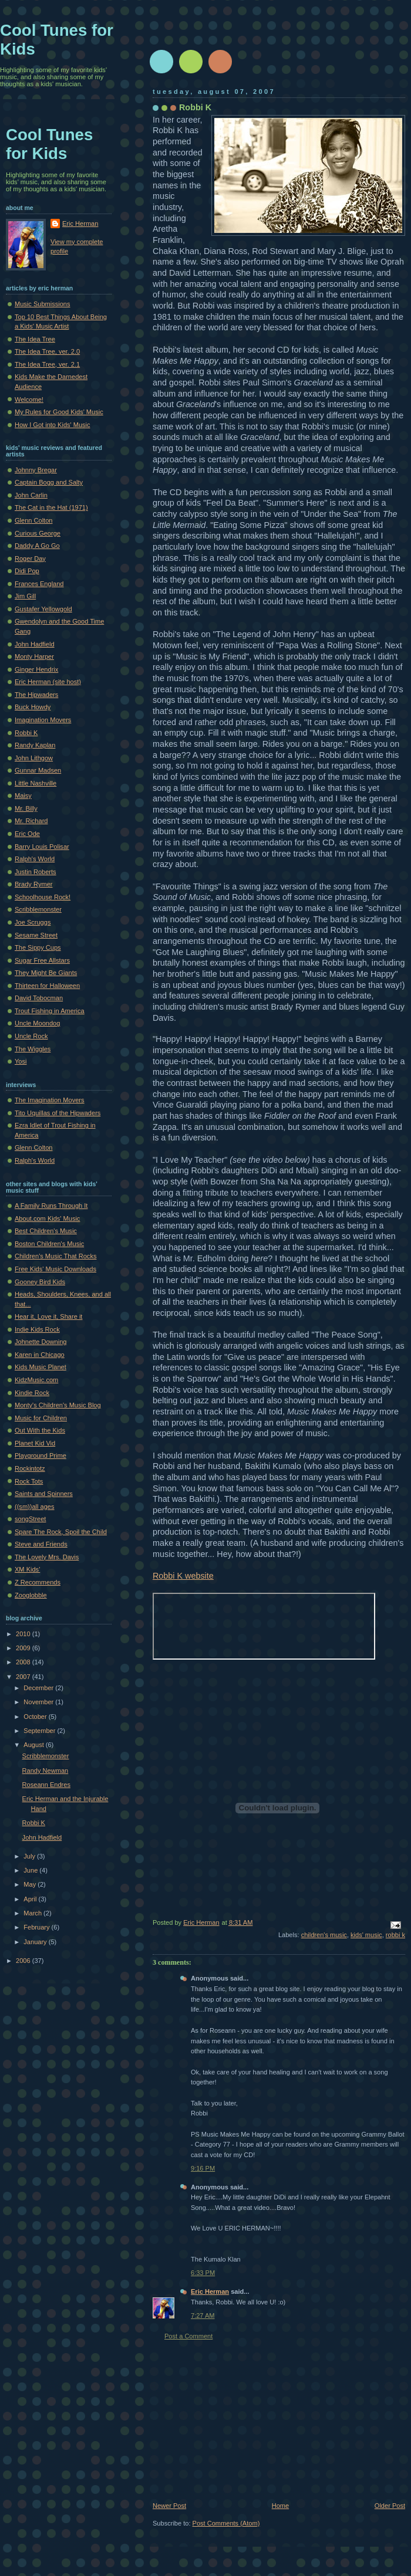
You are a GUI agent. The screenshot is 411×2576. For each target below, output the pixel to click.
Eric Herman (210, 2291)
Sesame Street (36, 935)
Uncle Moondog (37, 1023)
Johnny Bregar (36, 469)
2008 (24, 1662)
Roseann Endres (46, 1784)
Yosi (20, 1061)
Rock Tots (29, 1481)
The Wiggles (32, 1048)
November (39, 1701)
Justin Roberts (35, 871)
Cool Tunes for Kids (49, 144)
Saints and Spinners (44, 1493)
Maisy (23, 795)
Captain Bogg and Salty (49, 482)
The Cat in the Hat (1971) (51, 507)
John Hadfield (35, 644)
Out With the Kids (40, 1430)
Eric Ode (27, 833)
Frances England (39, 583)
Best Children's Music (46, 1230)
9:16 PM (203, 2168)
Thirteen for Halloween (47, 985)
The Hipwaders (36, 694)
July (30, 1856)
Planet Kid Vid (35, 1443)
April (30, 1899)
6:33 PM (203, 2272)
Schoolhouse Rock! (42, 897)
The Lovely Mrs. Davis (47, 1557)
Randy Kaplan (35, 745)
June (31, 1870)
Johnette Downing (40, 1341)
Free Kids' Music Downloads (55, 1268)
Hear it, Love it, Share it (48, 1316)
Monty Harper (34, 656)
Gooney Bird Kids (40, 1281)
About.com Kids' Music (47, 1218)
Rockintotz (30, 1468)
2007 (24, 1676)
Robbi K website (183, 1575)
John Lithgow (34, 757)
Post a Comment (188, 2336)
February (37, 1927)
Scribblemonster (38, 909)
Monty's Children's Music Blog (58, 1405)
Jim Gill (25, 596)
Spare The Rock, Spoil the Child (61, 1531)
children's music (324, 1934)
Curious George (37, 533)
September (40, 1730)
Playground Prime (40, 1455)
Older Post (390, 2505)
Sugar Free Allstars (42, 960)
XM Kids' (27, 1569)
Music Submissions (42, 303)
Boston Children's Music (49, 1243)
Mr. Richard (31, 820)
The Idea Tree (35, 339)
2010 (24, 1633)
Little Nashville (35, 783)
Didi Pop (27, 570)
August (34, 1744)
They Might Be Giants (46, 972)
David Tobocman (39, 997)
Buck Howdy (32, 706)
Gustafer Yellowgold (43, 608)
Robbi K (195, 107)
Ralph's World (35, 858)
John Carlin (31, 495)
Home (280, 2505)
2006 (24, 1960)
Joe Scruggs (32, 922)
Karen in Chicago (40, 1354)
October (35, 1716)
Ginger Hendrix (36, 669)
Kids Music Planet (40, 1366)
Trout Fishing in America (50, 1010)
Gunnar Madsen (38, 770)
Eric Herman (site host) (48, 681)
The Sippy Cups (38, 947)
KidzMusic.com (36, 1379)
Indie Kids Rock (37, 1329)
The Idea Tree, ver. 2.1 (47, 364)
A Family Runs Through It (51, 1205)
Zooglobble (31, 1595)
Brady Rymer (33, 884)
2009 (24, 1647)
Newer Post (169, 2505)
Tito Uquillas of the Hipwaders (57, 1112)
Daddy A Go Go (37, 545)
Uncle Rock (31, 1036)
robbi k (395, 1934)
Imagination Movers (43, 719)
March (33, 1913)
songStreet (30, 1518)
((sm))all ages (35, 1506)
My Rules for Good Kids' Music (59, 411)
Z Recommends (37, 1582)
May (30, 1884)
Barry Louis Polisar (42, 846)
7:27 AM (203, 2315)
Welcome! (29, 399)
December (39, 1687)
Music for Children (41, 1417)
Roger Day (30, 558)
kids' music (366, 1934)
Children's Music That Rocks (55, 1256)
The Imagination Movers (50, 1099)
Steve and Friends (41, 1544)
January (35, 1941)
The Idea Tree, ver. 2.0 (47, 351)
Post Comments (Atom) (226, 2523)
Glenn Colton (33, 520)
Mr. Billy (26, 808)
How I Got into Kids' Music (52, 424)
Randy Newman (45, 1770)
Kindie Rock (32, 1392)
